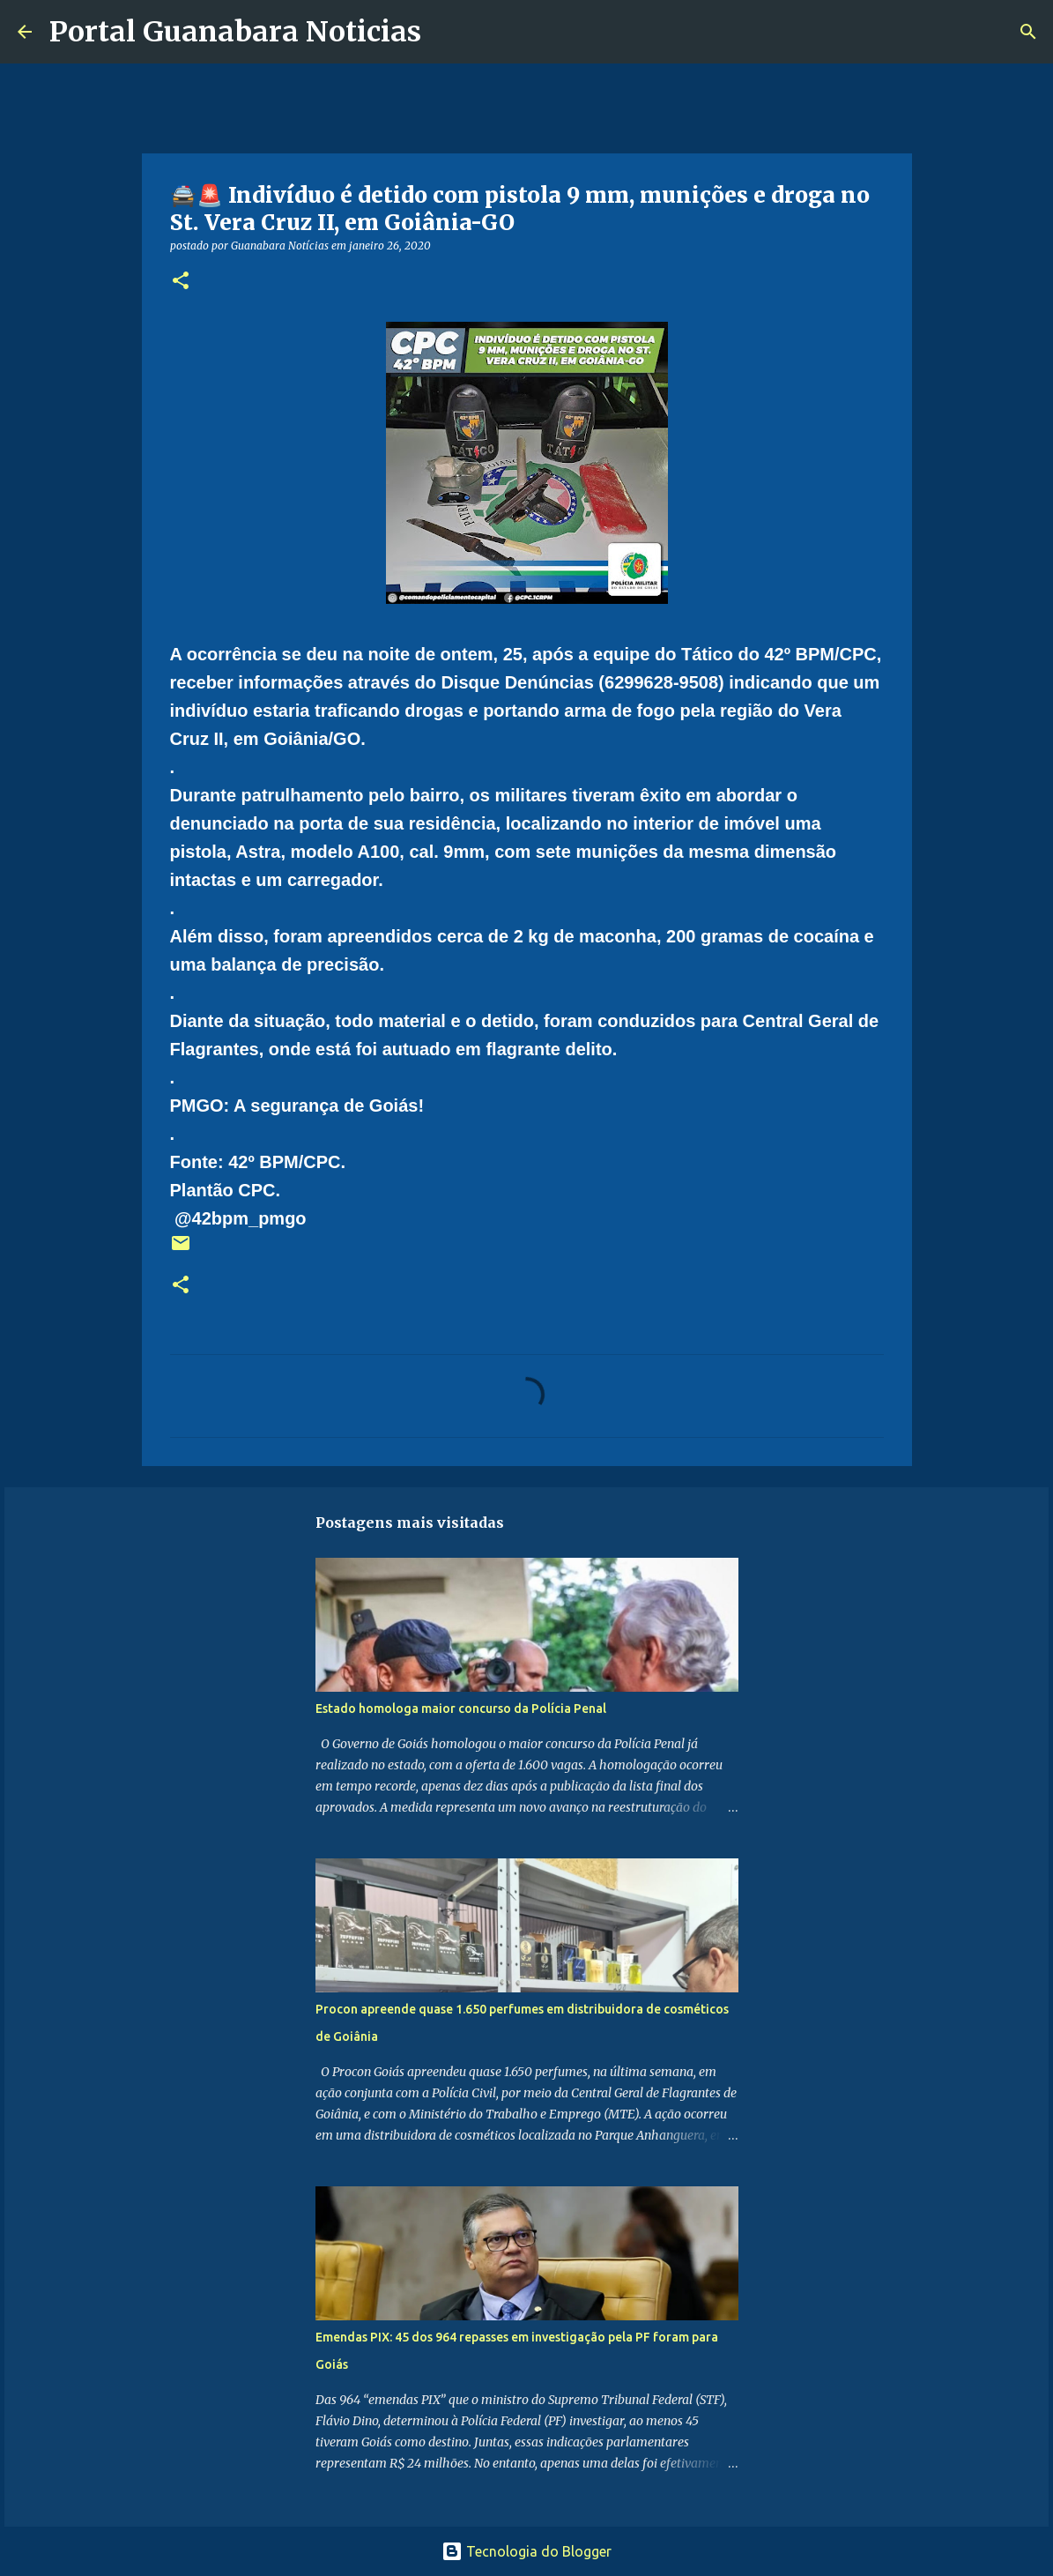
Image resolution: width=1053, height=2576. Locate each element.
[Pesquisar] (445, 32)
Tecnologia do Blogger (526, 2551)
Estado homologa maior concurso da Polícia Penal (460, 1708)
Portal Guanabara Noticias (235, 31)
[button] (180, 282)
